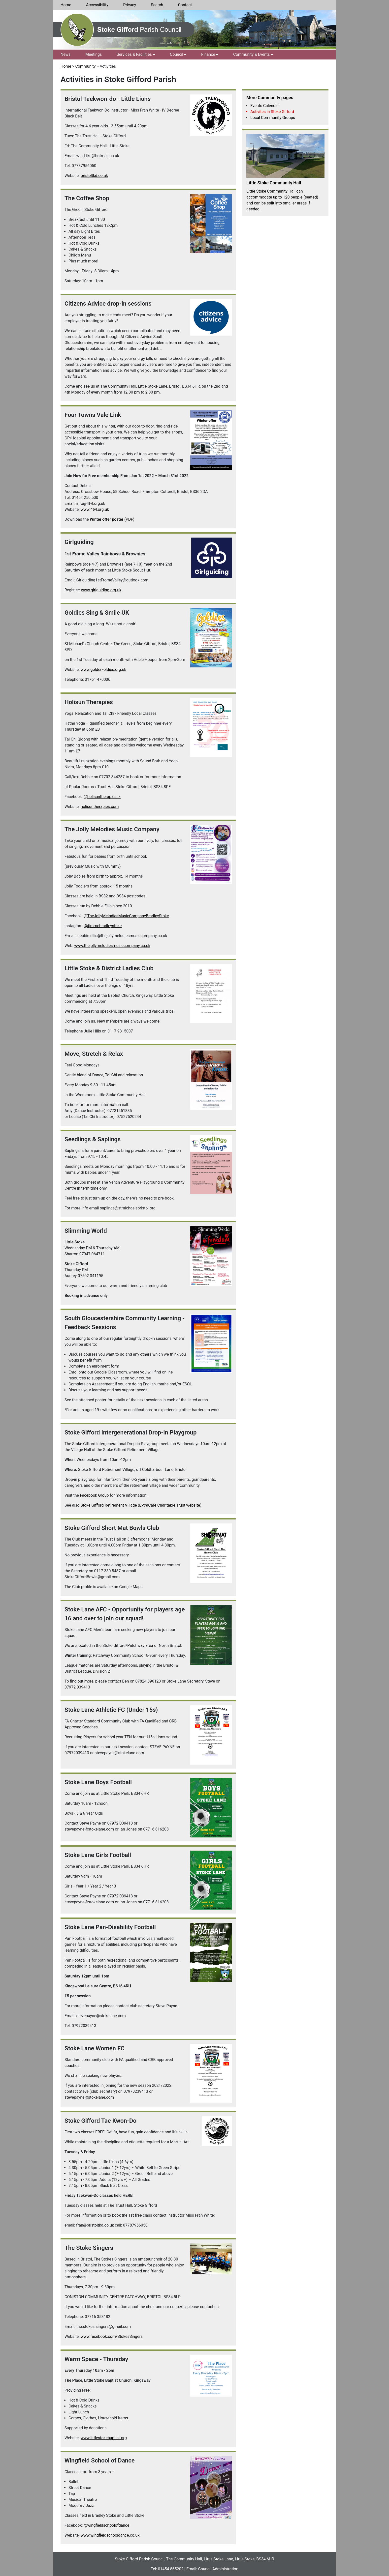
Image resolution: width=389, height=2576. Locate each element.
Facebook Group (94, 1495)
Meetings (93, 54)
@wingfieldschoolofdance (106, 2525)
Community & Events (251, 54)
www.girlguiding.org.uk (101, 590)
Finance (208, 54)
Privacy (129, 4)
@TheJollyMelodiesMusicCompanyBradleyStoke (126, 916)
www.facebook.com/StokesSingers (112, 2336)
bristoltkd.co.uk (94, 175)
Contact (185, 4)
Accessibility (97, 4)
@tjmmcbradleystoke (103, 925)
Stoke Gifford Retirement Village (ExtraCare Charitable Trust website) (140, 1505)
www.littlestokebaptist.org (104, 2437)
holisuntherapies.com (100, 806)
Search (157, 4)
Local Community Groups (272, 117)
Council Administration (218, 2569)
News (65, 54)
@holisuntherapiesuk (102, 796)
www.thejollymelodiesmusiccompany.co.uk (112, 945)
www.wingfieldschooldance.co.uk (110, 2535)
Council (176, 54)
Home (66, 4)
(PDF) (112, 519)
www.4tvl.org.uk (95, 509)
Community (85, 66)
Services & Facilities (134, 54)
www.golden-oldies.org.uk (103, 669)
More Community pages (269, 97)
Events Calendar (264, 105)
